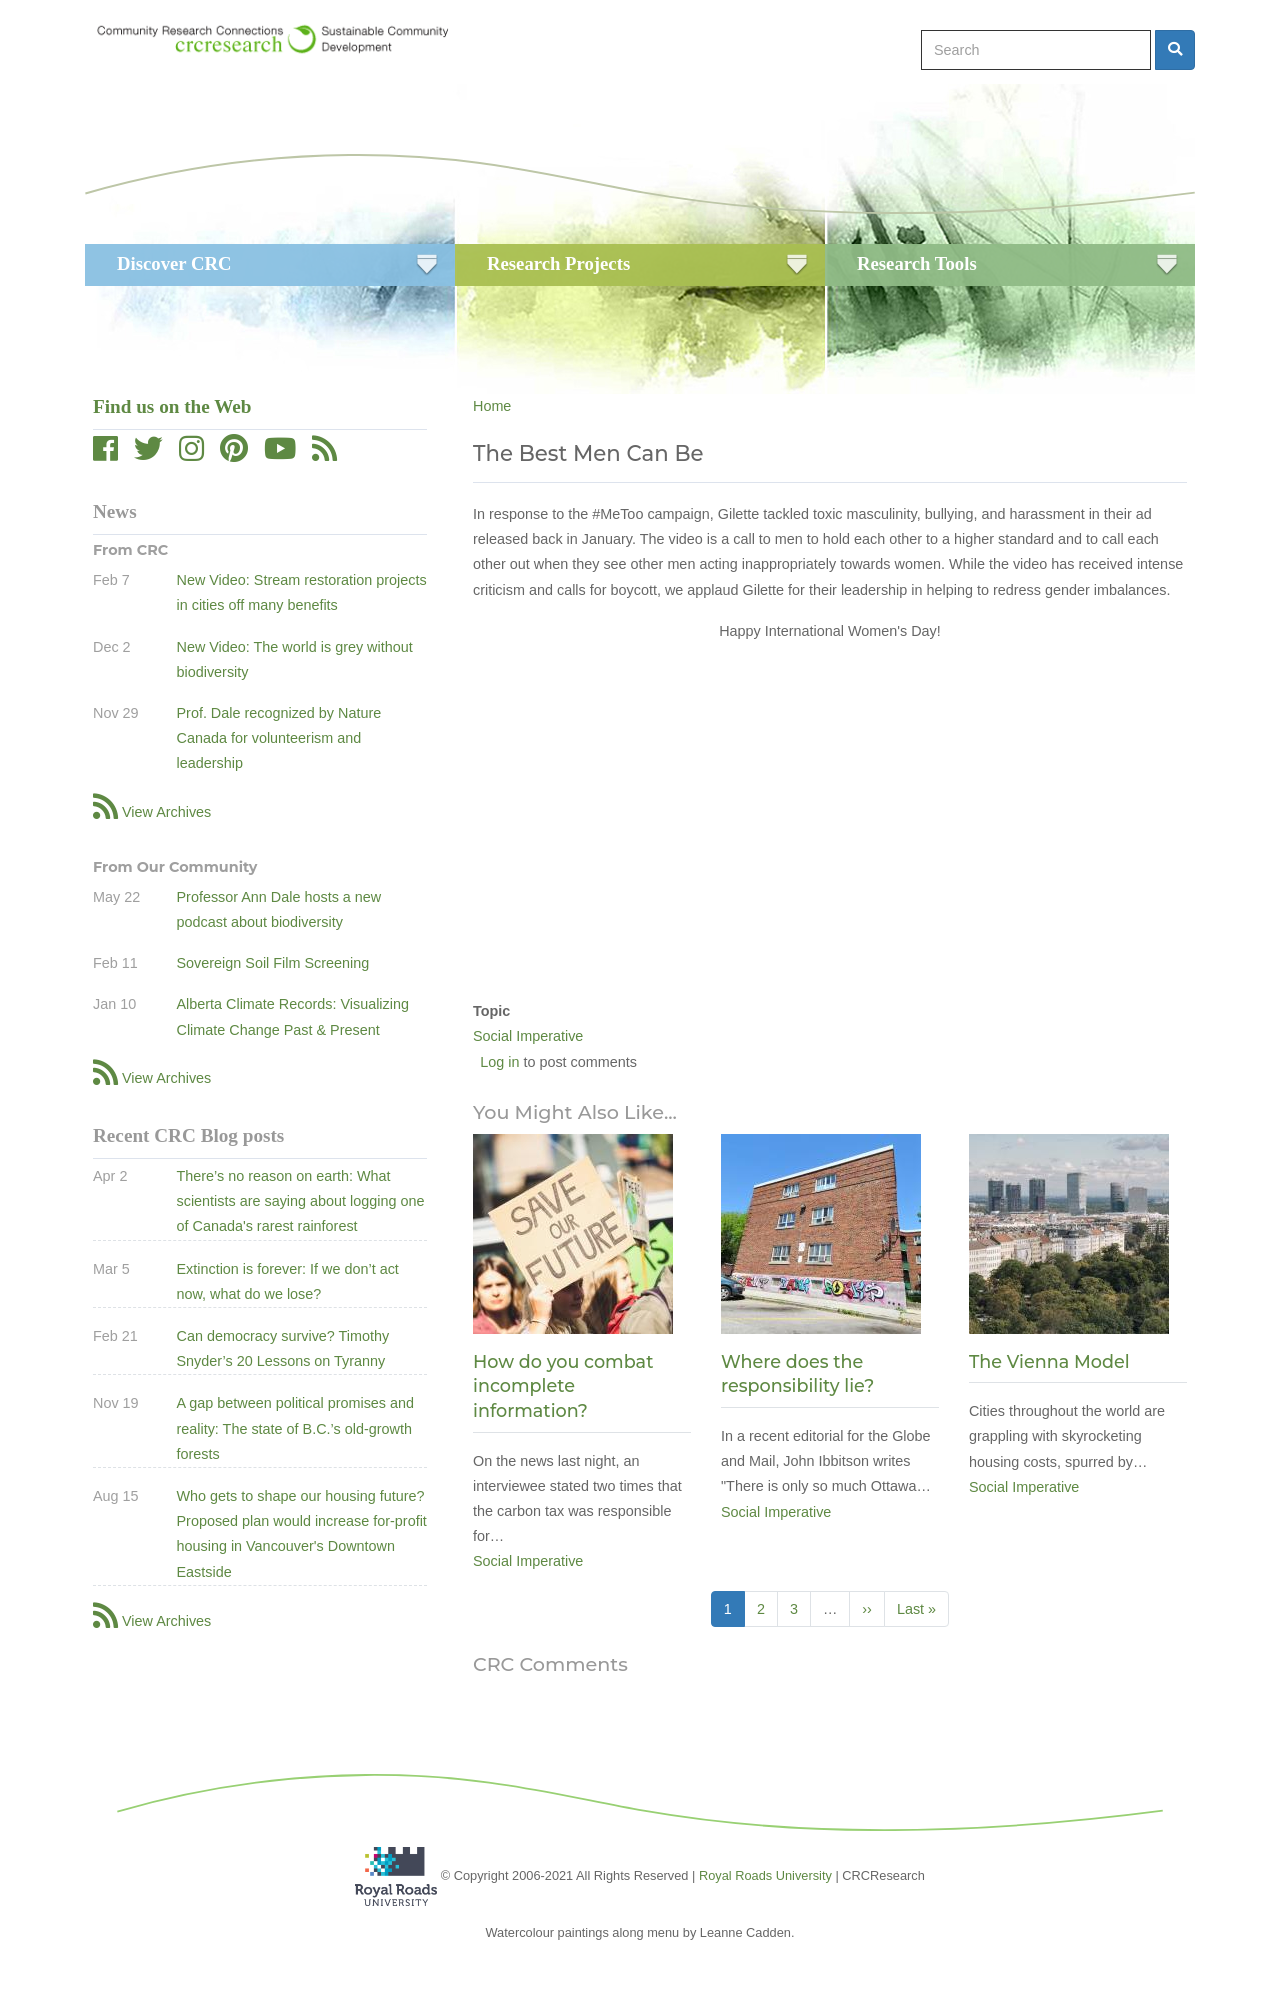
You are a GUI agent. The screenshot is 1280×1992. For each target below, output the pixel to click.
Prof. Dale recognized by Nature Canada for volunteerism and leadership (278, 738)
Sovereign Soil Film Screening (272, 963)
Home (492, 406)
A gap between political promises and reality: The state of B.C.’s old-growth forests (295, 1428)
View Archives (166, 812)
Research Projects (558, 263)
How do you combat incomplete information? (563, 1386)
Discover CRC (174, 263)
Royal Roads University (765, 1874)
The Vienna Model (1049, 1361)
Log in (499, 1062)
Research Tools (917, 263)
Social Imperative (528, 1036)
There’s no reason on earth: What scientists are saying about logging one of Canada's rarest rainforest (300, 1201)
